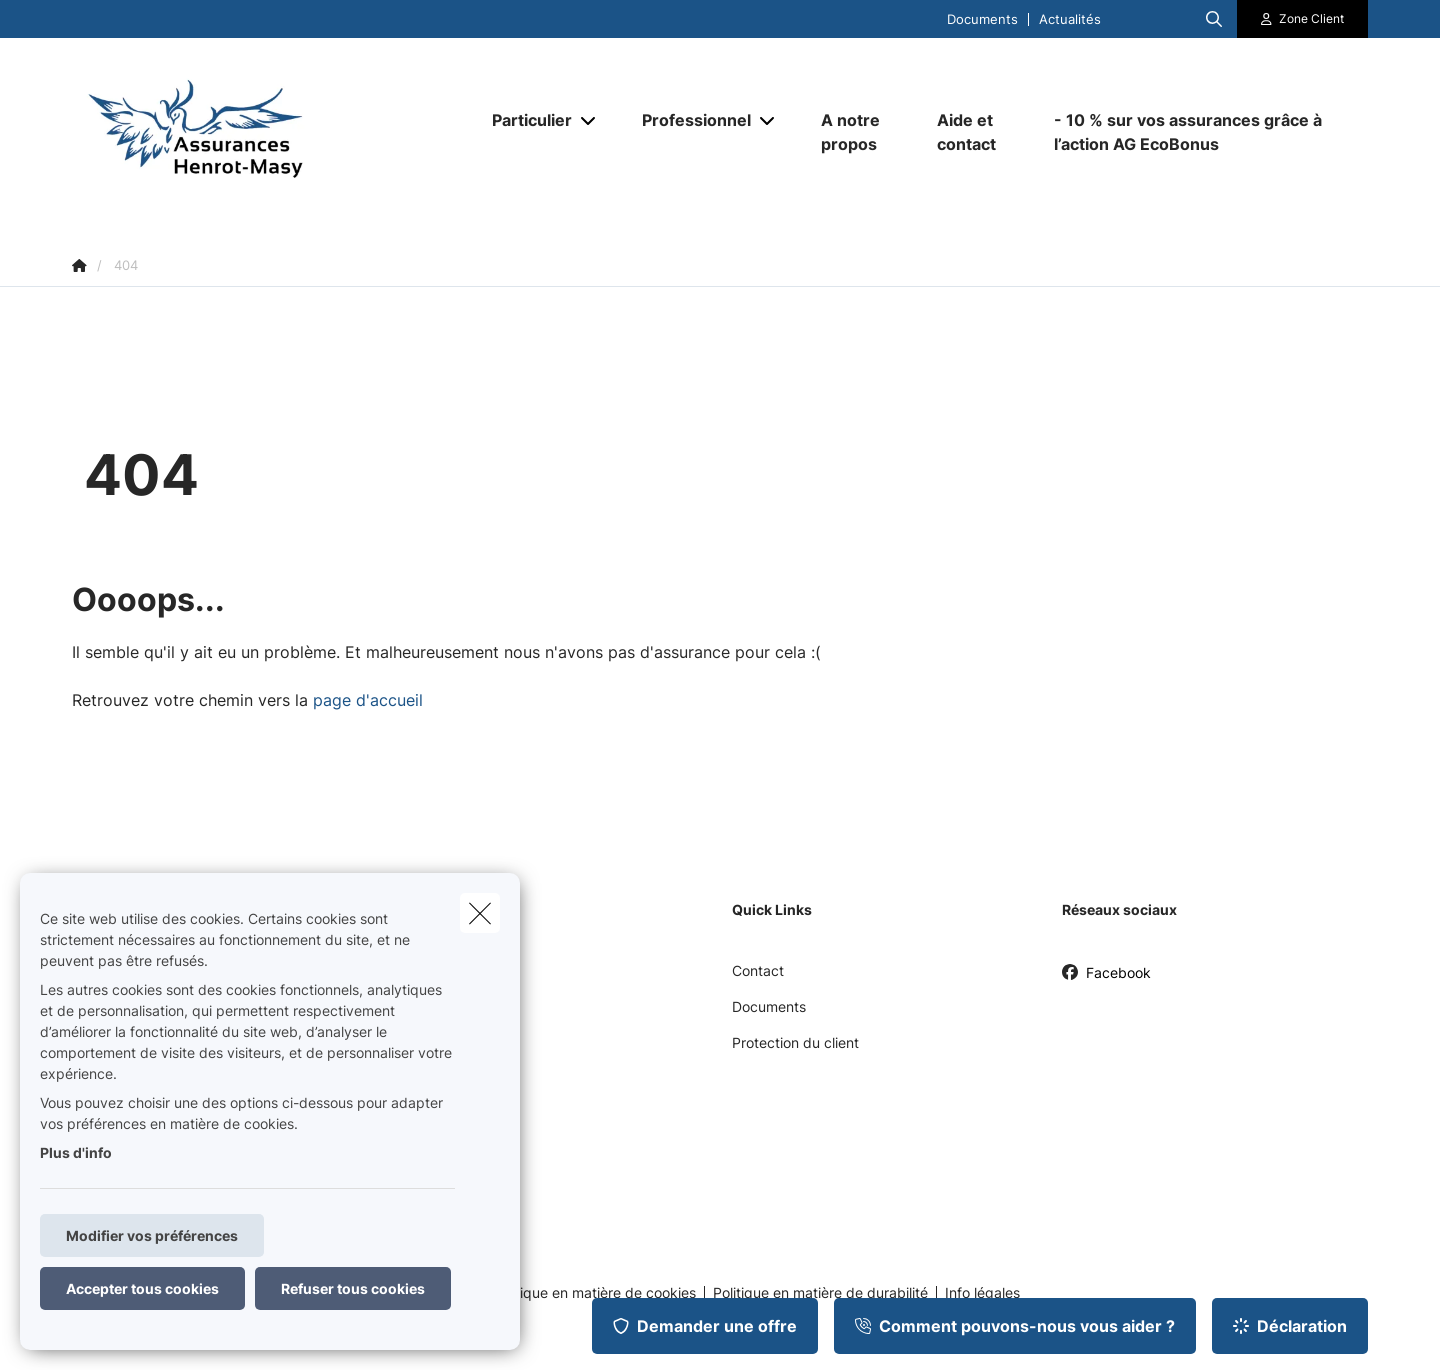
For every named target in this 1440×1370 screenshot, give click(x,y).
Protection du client (795, 1042)
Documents (982, 19)
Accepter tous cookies (142, 1288)
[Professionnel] (689, 120)
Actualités (1070, 19)
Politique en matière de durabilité (820, 1293)
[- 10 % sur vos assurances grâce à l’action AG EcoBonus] (1201, 132)
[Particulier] (524, 120)
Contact (758, 970)
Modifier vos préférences (152, 1235)
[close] (480, 913)
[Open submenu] (589, 120)
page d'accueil (368, 700)
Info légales (982, 1293)
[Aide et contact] (975, 132)
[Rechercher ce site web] (1214, 19)
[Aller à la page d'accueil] (272, 132)
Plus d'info (76, 1152)
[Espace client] (1303, 19)
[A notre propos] (859, 132)
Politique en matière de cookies (594, 1293)
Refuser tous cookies (353, 1288)
